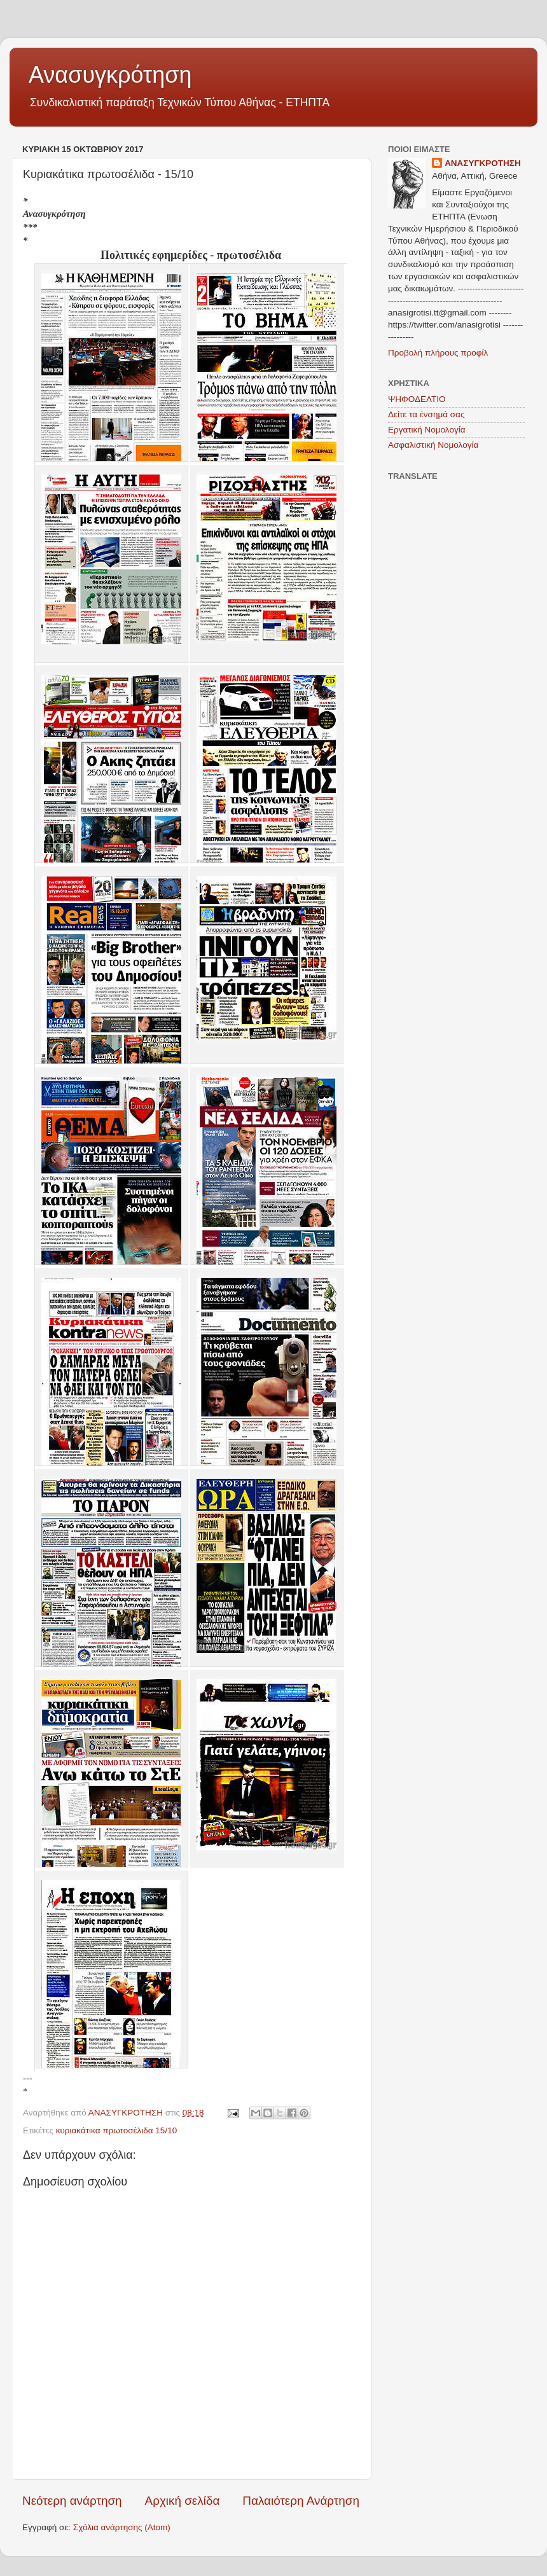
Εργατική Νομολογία (426, 429)
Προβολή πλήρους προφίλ (438, 352)
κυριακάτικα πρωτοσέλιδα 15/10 (116, 2130)
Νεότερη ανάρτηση (72, 2500)
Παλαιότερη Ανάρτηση (300, 2500)
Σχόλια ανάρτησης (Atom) (121, 2527)
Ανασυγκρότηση (110, 75)
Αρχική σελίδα (182, 2500)
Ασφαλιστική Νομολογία (433, 445)
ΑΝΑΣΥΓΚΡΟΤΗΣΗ (483, 163)
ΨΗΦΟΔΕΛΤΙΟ (417, 399)
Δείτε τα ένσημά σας (426, 414)
